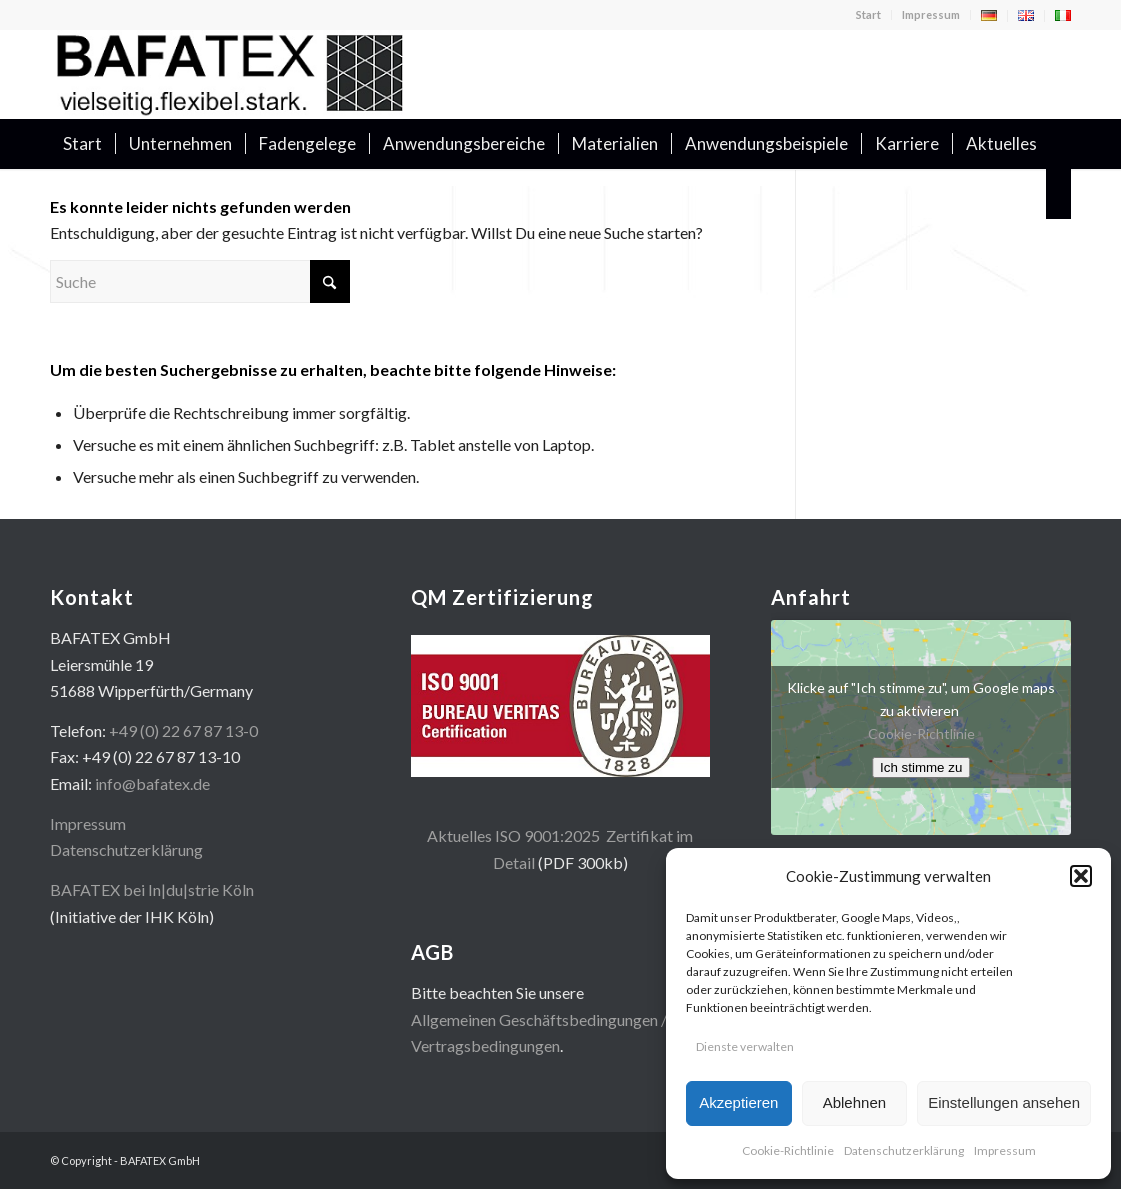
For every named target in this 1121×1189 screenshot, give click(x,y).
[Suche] (1058, 194)
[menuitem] (869, 15)
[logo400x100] (230, 74)
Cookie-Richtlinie (788, 1150)
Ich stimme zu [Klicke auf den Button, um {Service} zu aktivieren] (921, 767)
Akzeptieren (738, 1102)
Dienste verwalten (745, 1046)
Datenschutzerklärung (904, 1150)
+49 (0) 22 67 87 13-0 (183, 730)
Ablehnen (854, 1102)
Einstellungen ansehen (1004, 1102)
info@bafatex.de (152, 783)
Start (868, 14)
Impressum (1005, 1150)
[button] (1081, 876)
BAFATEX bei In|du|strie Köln (152, 889)
